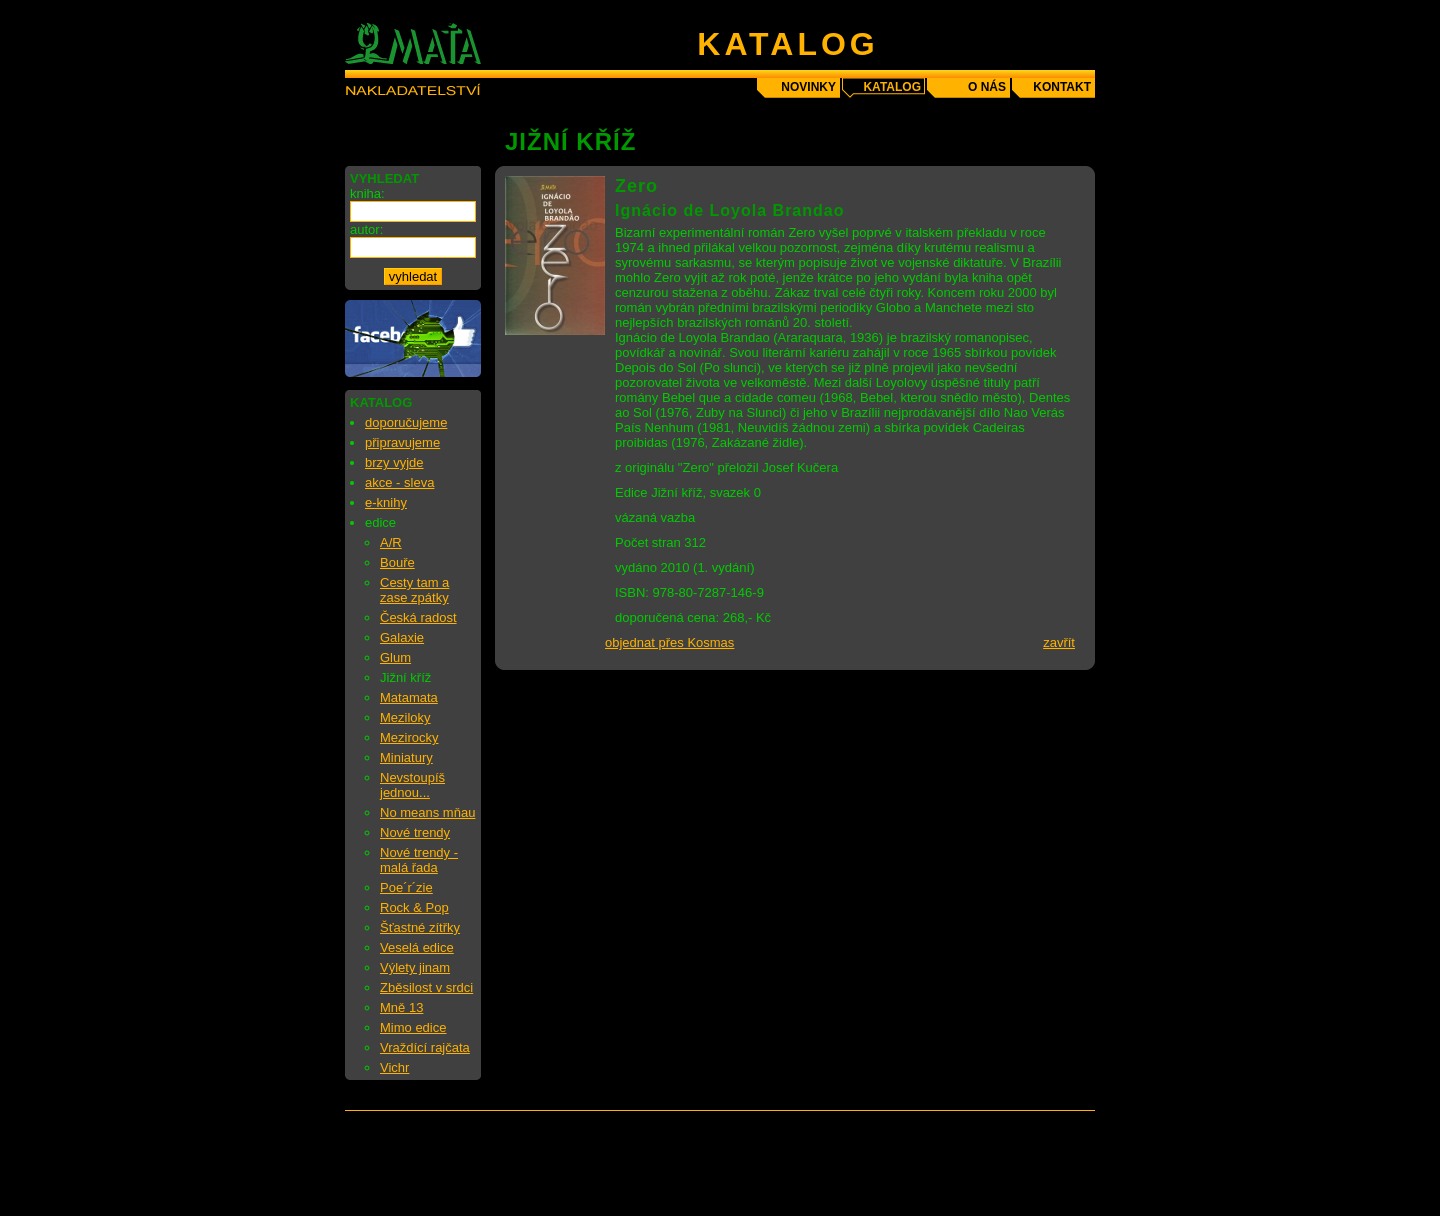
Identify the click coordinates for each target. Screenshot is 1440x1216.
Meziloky (405, 717)
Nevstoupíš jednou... (412, 785)
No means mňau (427, 812)
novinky (808, 87)
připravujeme (402, 442)
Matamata (409, 697)
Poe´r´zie (406, 887)
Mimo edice (413, 1027)
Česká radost (418, 617)
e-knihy (386, 502)
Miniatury (406, 757)
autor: (366, 229)
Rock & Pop (414, 907)
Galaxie (402, 637)
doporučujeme (406, 422)
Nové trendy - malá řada (419, 860)
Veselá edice (417, 947)
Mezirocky (409, 737)
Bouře (397, 562)
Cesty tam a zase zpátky (414, 590)
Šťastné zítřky (420, 927)
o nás (987, 87)
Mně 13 (401, 1007)
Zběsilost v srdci (426, 987)
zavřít (1059, 642)
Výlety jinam (415, 967)
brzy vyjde (394, 462)
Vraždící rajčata (425, 1047)
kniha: (367, 193)
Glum (395, 657)
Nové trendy (415, 832)
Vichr (394, 1067)
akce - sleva (399, 482)
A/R (391, 542)
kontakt (1062, 87)
